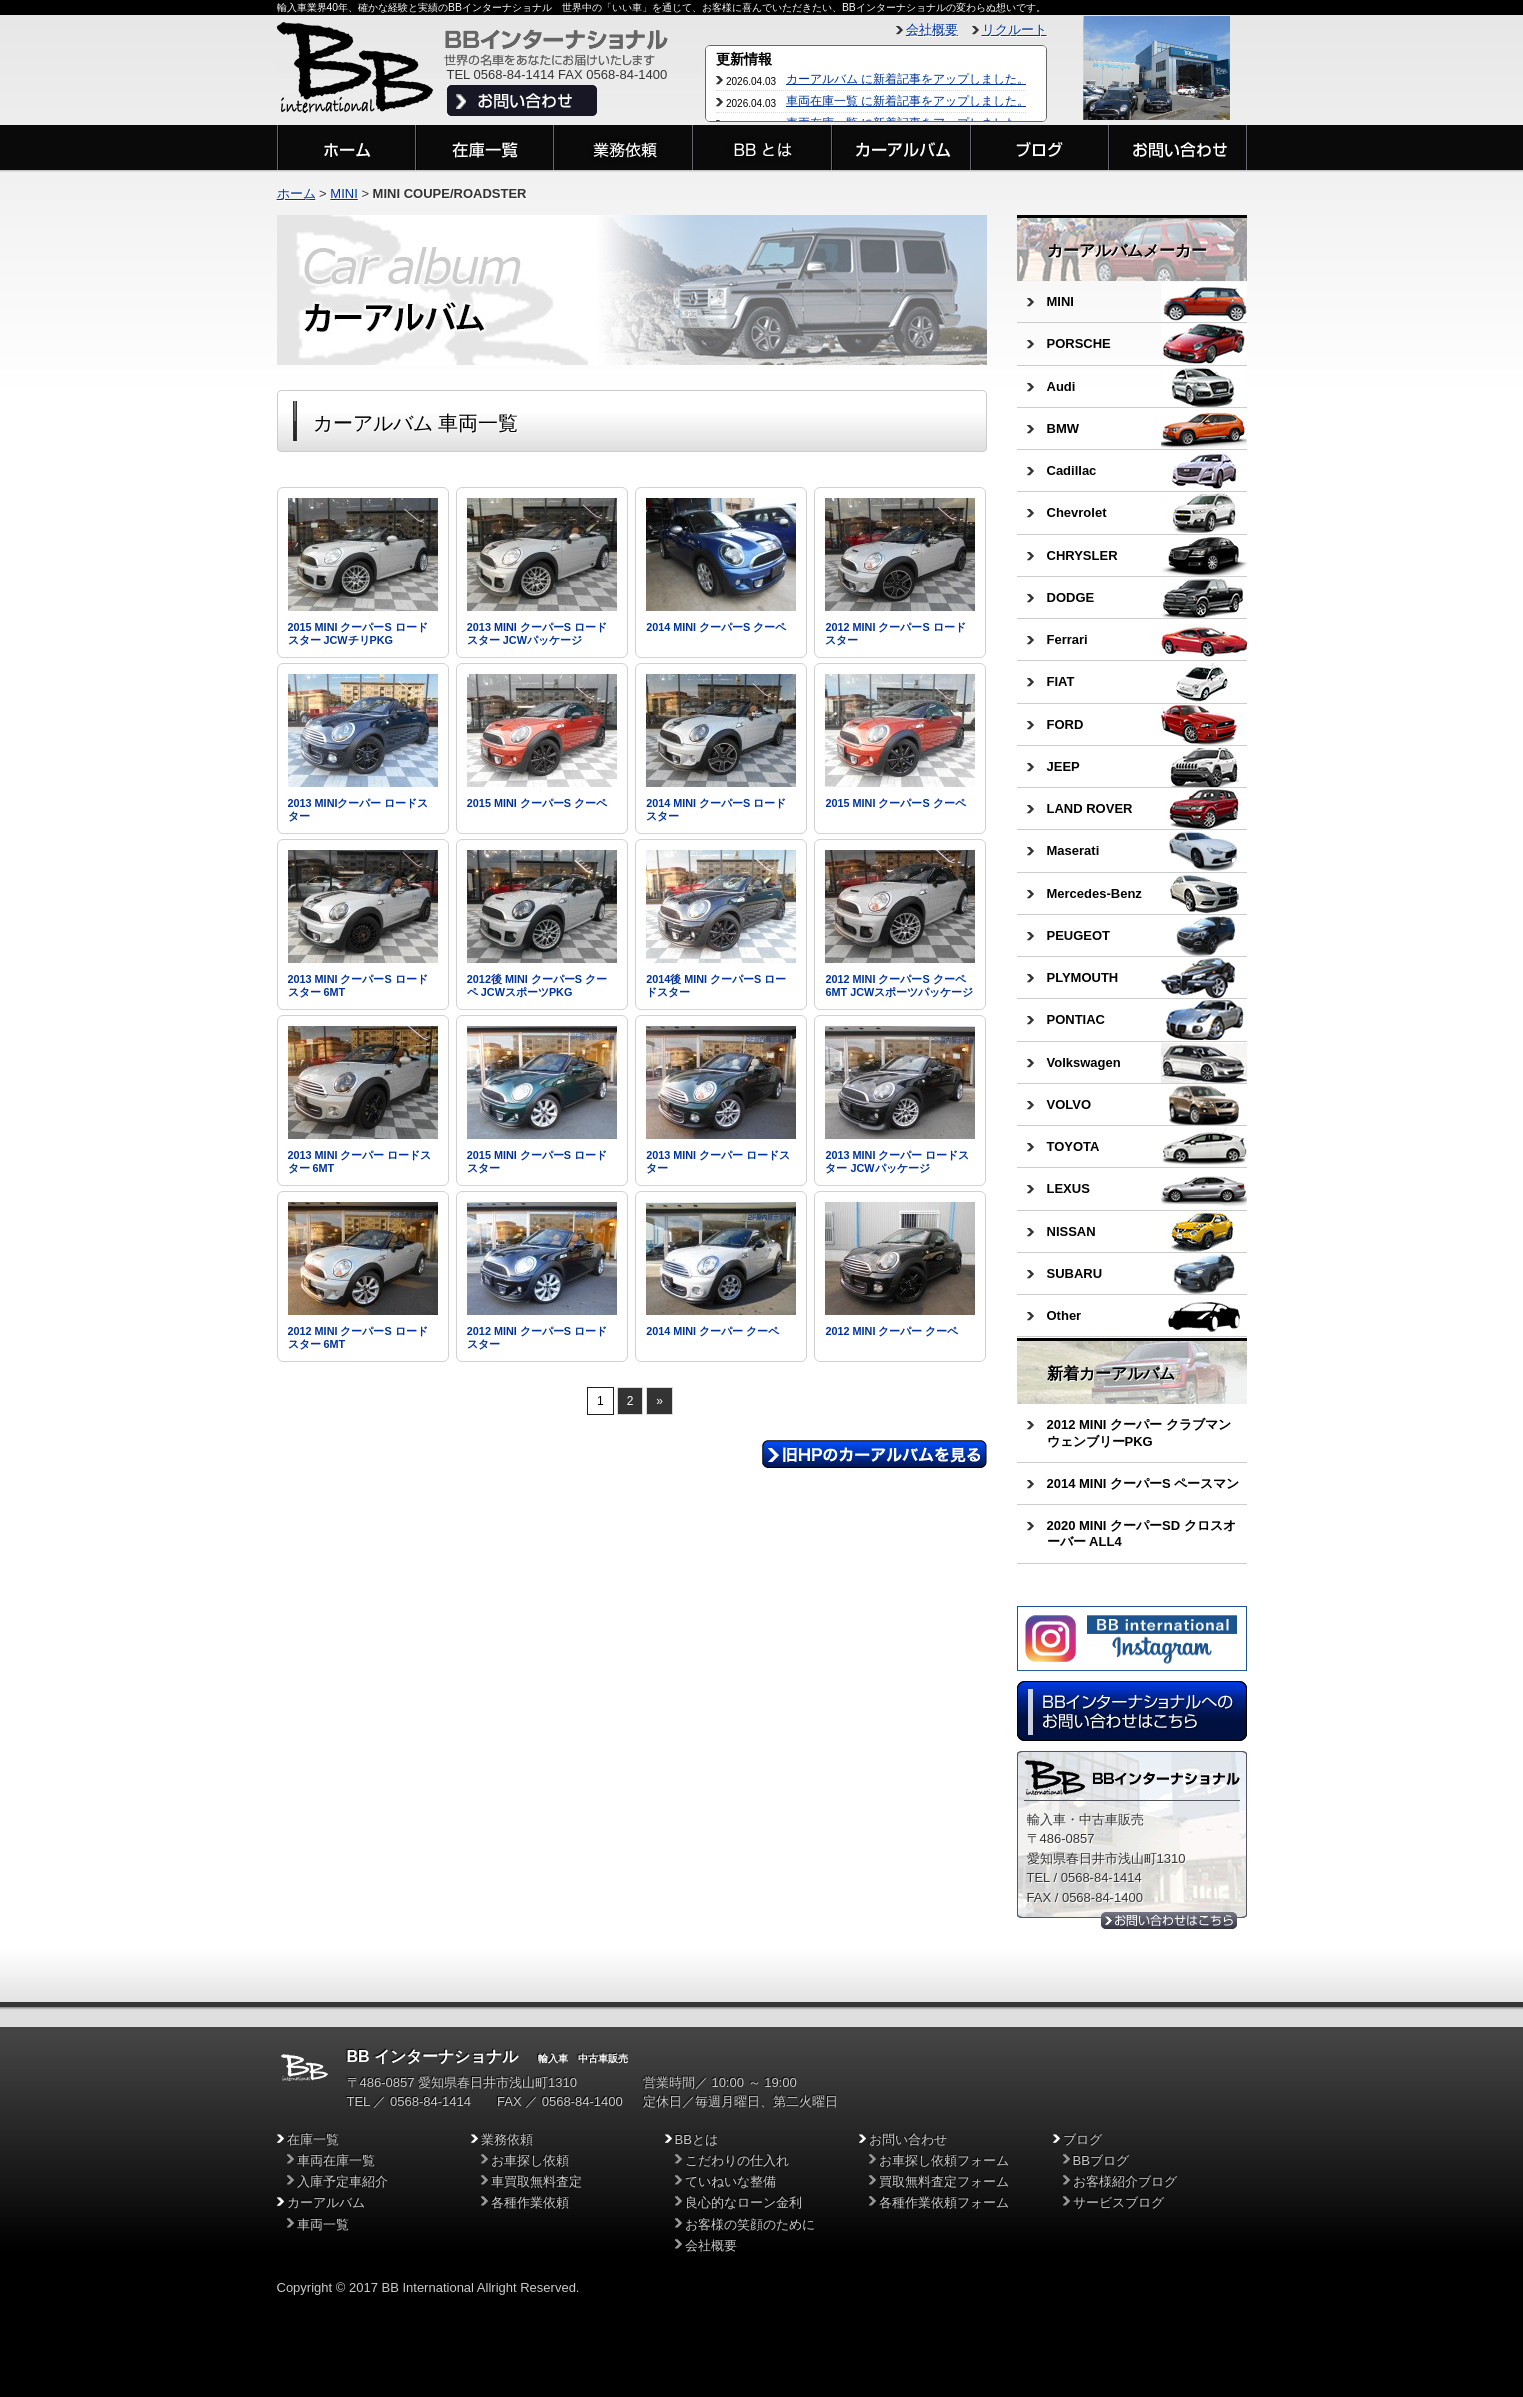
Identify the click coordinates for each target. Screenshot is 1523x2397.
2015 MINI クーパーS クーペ (537, 803)
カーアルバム (326, 2202)
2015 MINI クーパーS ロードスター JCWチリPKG (358, 633)
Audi (1061, 386)
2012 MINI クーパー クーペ (891, 1331)
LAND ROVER (1090, 808)
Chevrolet (1077, 512)
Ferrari (1067, 639)
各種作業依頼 (530, 2202)
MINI (1060, 301)
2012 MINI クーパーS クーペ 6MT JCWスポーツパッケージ (899, 985)
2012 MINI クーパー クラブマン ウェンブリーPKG (1139, 1432)
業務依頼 (507, 2139)
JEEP (1063, 766)
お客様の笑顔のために (750, 2224)
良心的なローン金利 (743, 2202)
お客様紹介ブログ (1125, 2181)
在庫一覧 (313, 2139)
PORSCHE (1079, 343)
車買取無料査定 (536, 2181)
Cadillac (1072, 470)
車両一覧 (323, 2224)
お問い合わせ (908, 2139)
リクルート (1014, 29)
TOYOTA (1073, 1146)
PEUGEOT (1079, 935)
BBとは (696, 2139)
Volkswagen (1084, 1062)
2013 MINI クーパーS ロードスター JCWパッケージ (537, 633)
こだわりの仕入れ (737, 2160)
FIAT (1061, 681)
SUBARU (1075, 1273)
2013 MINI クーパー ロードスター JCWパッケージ (897, 1161)
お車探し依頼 (530, 2160)
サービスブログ (1118, 2202)
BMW (1063, 428)
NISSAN (1071, 1231)
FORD (1065, 724)
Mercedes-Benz (1094, 893)
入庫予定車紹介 (342, 2181)
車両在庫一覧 (336, 2160)
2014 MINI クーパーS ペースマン (1143, 1483)
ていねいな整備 (730, 2181)
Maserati (1073, 850)
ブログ (1082, 2139)
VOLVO (1069, 1104)
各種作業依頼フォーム (944, 2202)
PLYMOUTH (1083, 977)
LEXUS (1068, 1188)
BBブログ (1101, 2160)
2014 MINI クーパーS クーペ (716, 627)
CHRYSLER (1082, 555)
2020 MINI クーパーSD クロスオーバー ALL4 (1141, 1533)
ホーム (296, 193)
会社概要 (932, 29)
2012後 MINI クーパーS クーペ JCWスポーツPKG (537, 985)
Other (1064, 1315)
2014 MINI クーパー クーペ (712, 1331)
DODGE (1071, 597)
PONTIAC (1076, 1019)
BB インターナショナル (433, 2056)
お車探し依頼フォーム (944, 2160)
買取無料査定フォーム (944, 2181)
